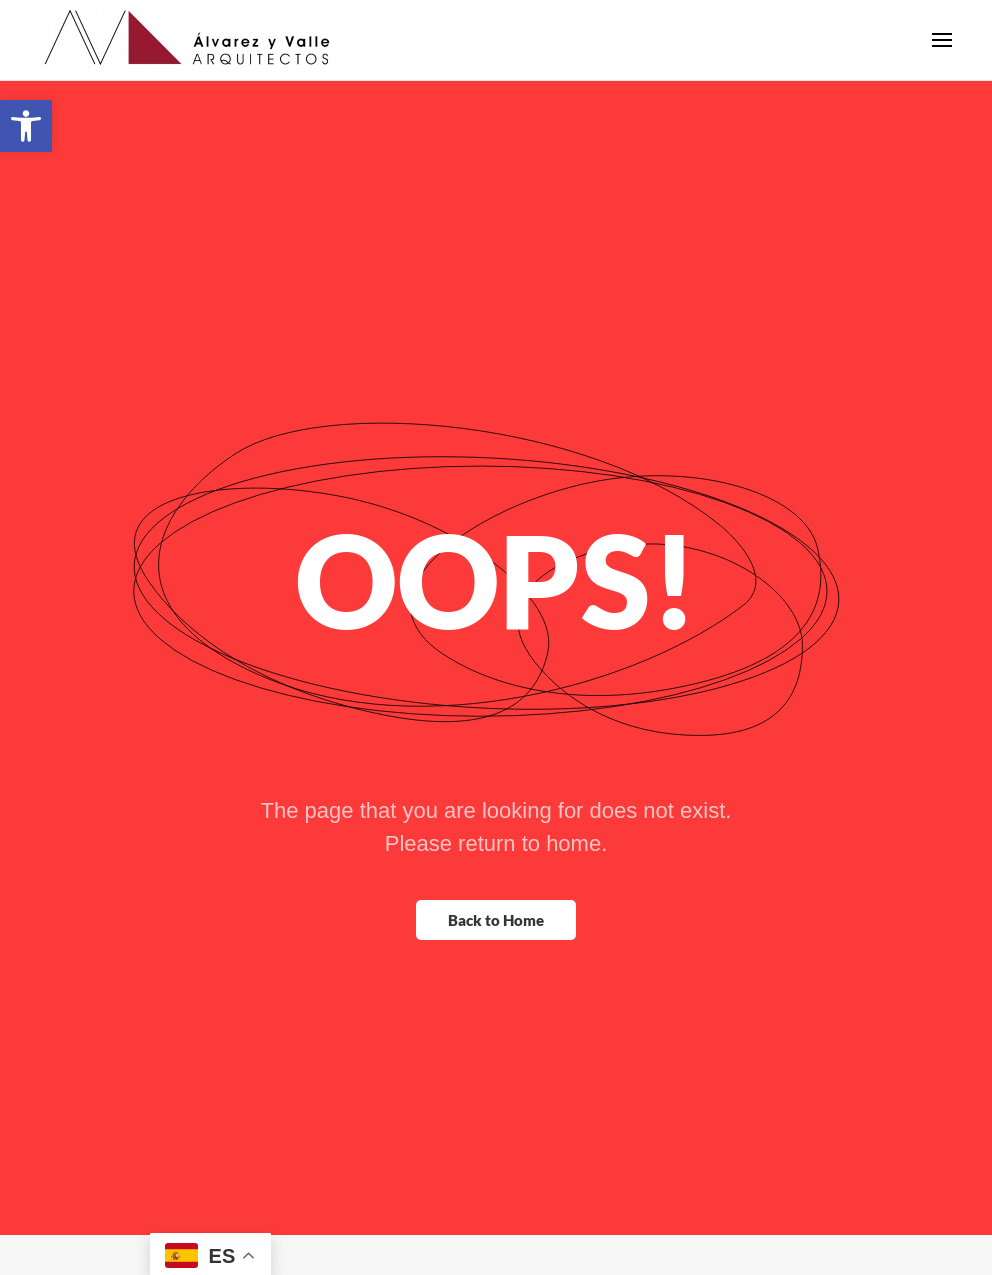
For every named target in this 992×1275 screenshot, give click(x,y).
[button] (26, 126)
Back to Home (496, 960)
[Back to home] (190, 60)
